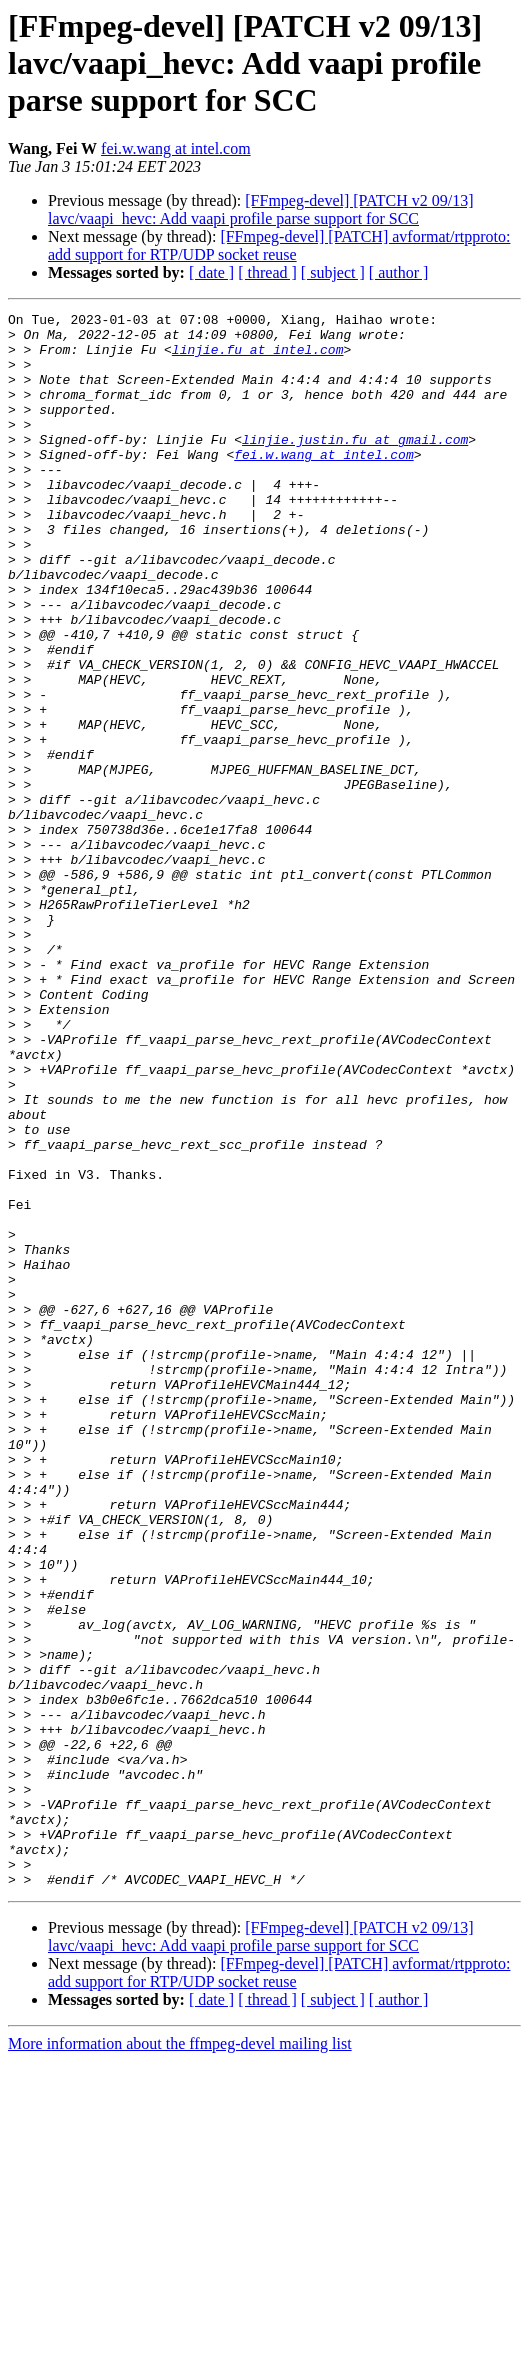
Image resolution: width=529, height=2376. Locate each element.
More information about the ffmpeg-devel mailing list (180, 2358)
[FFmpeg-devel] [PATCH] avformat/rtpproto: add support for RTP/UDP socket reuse (279, 245)
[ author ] (399, 272)
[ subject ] (333, 272)
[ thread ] (267, 272)
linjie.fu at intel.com (258, 358)
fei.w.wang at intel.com (176, 148)
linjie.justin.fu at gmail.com (355, 466)
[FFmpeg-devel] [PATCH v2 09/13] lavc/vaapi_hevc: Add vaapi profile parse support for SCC (261, 209)
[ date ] (211, 272)
